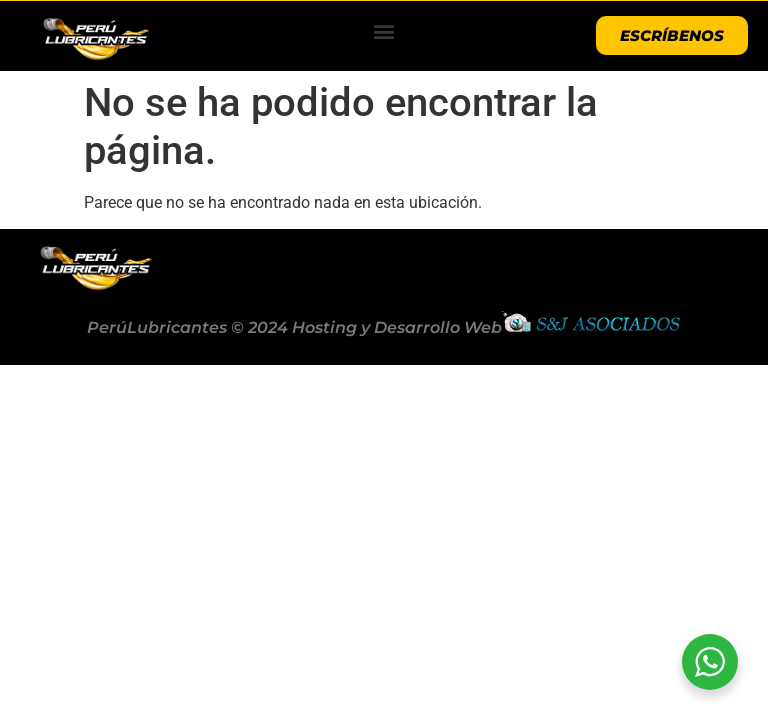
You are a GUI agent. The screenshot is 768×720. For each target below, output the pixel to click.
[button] (384, 30)
